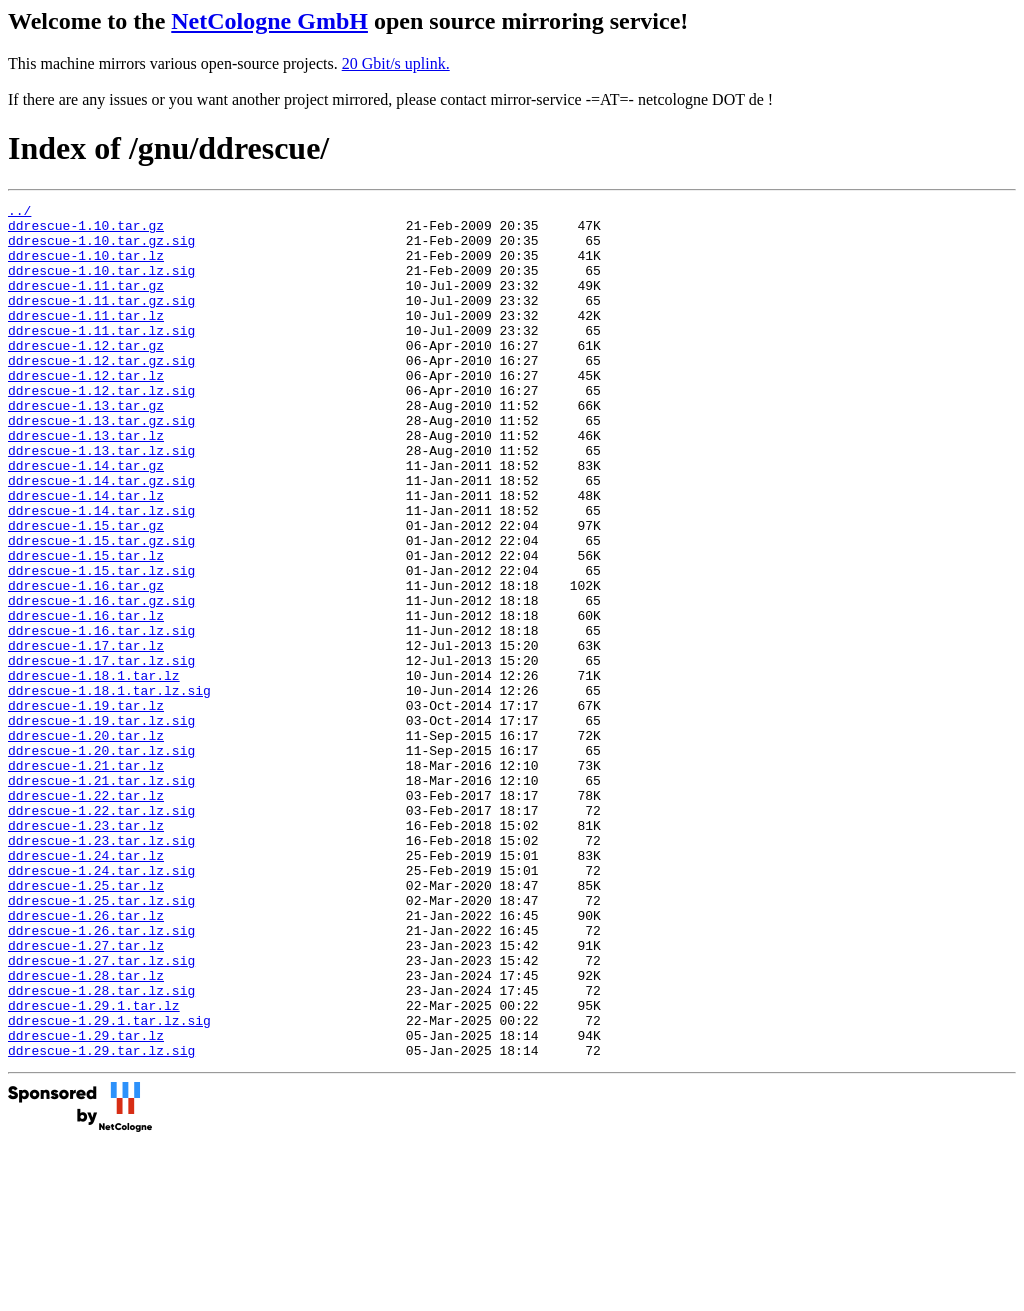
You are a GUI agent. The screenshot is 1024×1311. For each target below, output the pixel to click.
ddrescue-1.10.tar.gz (86, 231)
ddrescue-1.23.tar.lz (86, 951)
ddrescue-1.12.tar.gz (86, 375)
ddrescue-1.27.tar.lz (86, 1095)
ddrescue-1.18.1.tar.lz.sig (109, 789)
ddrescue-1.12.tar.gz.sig (101, 393)
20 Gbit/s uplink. (396, 63)
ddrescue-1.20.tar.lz (86, 843)
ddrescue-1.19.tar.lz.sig (101, 825)
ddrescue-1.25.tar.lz (86, 1023)
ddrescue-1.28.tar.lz (86, 1131)
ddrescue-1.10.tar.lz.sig (101, 285)
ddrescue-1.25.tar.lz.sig (101, 1041)
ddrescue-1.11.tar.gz (86, 303)
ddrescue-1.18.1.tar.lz (94, 771)
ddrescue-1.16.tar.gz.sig (101, 681)
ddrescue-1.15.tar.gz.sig (101, 609)
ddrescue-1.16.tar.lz (86, 699)
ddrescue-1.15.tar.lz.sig (101, 645)
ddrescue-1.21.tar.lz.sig (101, 897)
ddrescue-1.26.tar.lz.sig (101, 1077)
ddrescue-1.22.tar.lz (86, 915)
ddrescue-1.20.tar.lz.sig (101, 861)
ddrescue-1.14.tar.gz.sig (101, 537)
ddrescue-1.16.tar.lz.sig (101, 717)
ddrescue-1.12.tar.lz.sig (101, 429)
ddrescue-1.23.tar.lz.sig (101, 969)
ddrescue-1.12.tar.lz (86, 411)
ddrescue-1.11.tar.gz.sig (101, 321)
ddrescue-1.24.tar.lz (86, 987)
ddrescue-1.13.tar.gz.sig (101, 465)
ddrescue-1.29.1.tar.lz (94, 1167)
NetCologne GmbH (269, 21)
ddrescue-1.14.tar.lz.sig (101, 573)
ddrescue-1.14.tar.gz (86, 519)
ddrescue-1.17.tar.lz (86, 735)
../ (19, 213)
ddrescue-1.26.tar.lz (86, 1059)
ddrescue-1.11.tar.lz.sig (101, 357)
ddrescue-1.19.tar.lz (86, 807)
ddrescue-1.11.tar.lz (86, 339)
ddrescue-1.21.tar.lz (86, 879)
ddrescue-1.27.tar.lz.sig (101, 1113)
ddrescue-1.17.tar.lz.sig (101, 753)
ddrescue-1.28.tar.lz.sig (101, 1149)
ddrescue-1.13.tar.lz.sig (101, 501)
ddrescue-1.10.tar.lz (86, 267)
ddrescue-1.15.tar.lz (86, 627)
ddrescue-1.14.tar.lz (86, 555)
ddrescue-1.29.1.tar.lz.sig (109, 1185)
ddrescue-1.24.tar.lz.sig (101, 1005)
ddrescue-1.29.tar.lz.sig (101, 1221)
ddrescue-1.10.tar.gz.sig (101, 249)
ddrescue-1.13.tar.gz (86, 447)
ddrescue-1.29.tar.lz (86, 1203)
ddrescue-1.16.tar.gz (86, 663)
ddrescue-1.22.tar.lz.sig (101, 933)
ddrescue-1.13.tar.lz (86, 483)
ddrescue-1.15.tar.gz (86, 591)
